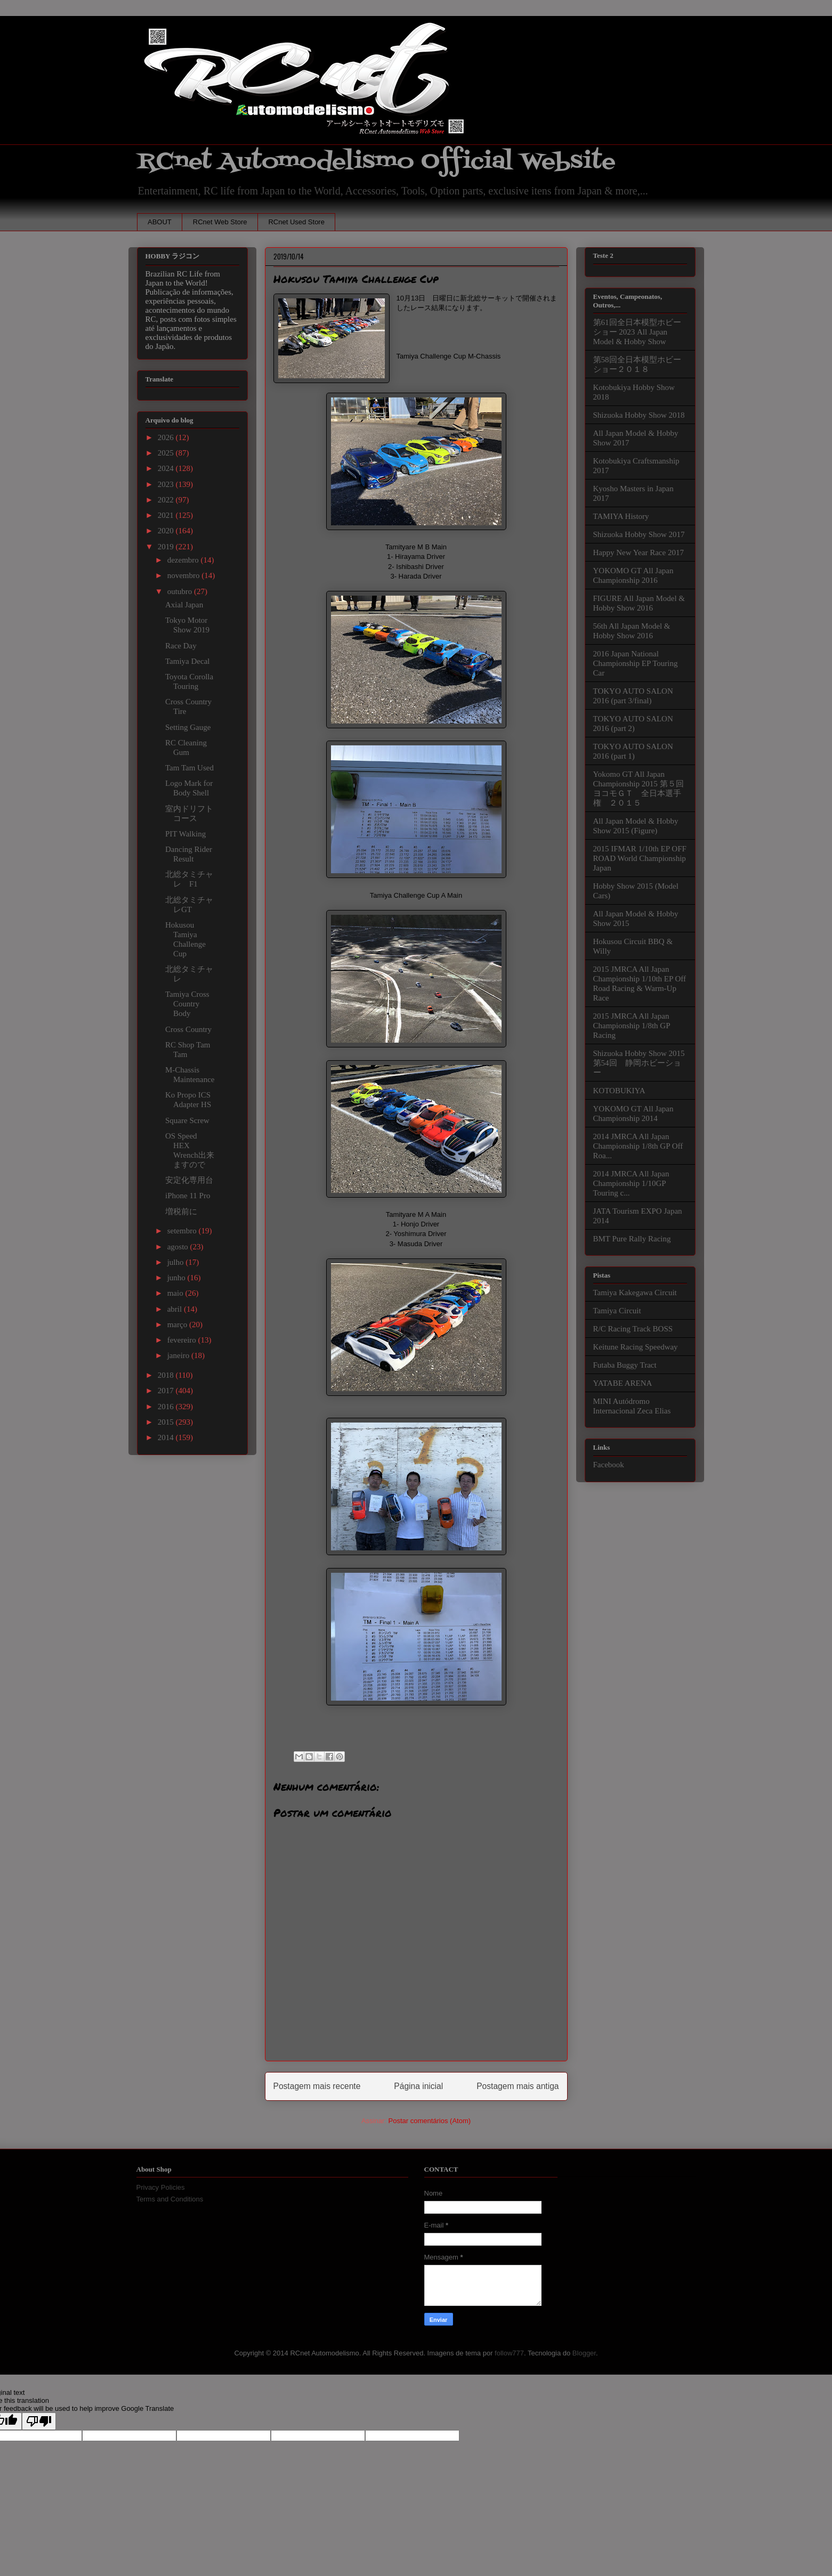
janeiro (179, 1355)
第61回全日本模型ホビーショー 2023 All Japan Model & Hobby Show (637, 332)
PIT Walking (185, 834)
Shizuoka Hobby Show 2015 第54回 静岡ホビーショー (639, 1063)
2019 (167, 546)
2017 (167, 1390)
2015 (167, 1422)
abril (175, 1309)
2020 (167, 530)
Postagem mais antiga (517, 2086)
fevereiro (182, 1340)
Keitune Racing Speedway (635, 1347)
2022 (167, 499)
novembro (184, 575)
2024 (167, 468)
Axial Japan (184, 604)
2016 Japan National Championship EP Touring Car (635, 663)
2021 (167, 515)
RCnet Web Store (220, 222)
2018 (167, 1375)
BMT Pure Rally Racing (632, 1238)
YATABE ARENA (622, 1383)
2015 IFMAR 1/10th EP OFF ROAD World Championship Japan (639, 858)
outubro (180, 591)
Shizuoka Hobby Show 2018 (639, 415)
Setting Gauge (188, 727)
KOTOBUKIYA (619, 1090)
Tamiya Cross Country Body (187, 1004)
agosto (178, 1246)
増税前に (181, 1211)
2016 (167, 1406)
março (178, 1324)
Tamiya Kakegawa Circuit (635, 1292)
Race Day (181, 645)
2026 (167, 437)
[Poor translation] (39, 2421)
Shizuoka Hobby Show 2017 (639, 534)
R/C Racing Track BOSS (633, 1328)
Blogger (584, 2353)
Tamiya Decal (187, 661)
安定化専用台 (189, 1180)
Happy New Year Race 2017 (638, 552)
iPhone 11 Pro (187, 1195)
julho (176, 1262)
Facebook (608, 1464)
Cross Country (188, 1029)
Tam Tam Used (189, 767)
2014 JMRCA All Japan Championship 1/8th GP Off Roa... (638, 1146)
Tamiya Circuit (617, 1310)
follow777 (509, 2353)
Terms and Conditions (170, 2199)
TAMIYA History (621, 516)
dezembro (184, 560)
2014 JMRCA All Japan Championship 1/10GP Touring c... (631, 1183)
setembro (183, 1230)
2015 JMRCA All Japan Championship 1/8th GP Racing (631, 1025)
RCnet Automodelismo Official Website (376, 161)
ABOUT (160, 222)
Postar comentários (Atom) (429, 2121)
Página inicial (418, 2086)
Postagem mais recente (317, 2086)
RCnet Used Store (296, 222)
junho (177, 1277)
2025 (167, 453)
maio (176, 1293)
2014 (167, 1437)
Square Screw (187, 1120)
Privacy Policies (160, 2187)
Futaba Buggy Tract (625, 1365)
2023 (167, 484)
